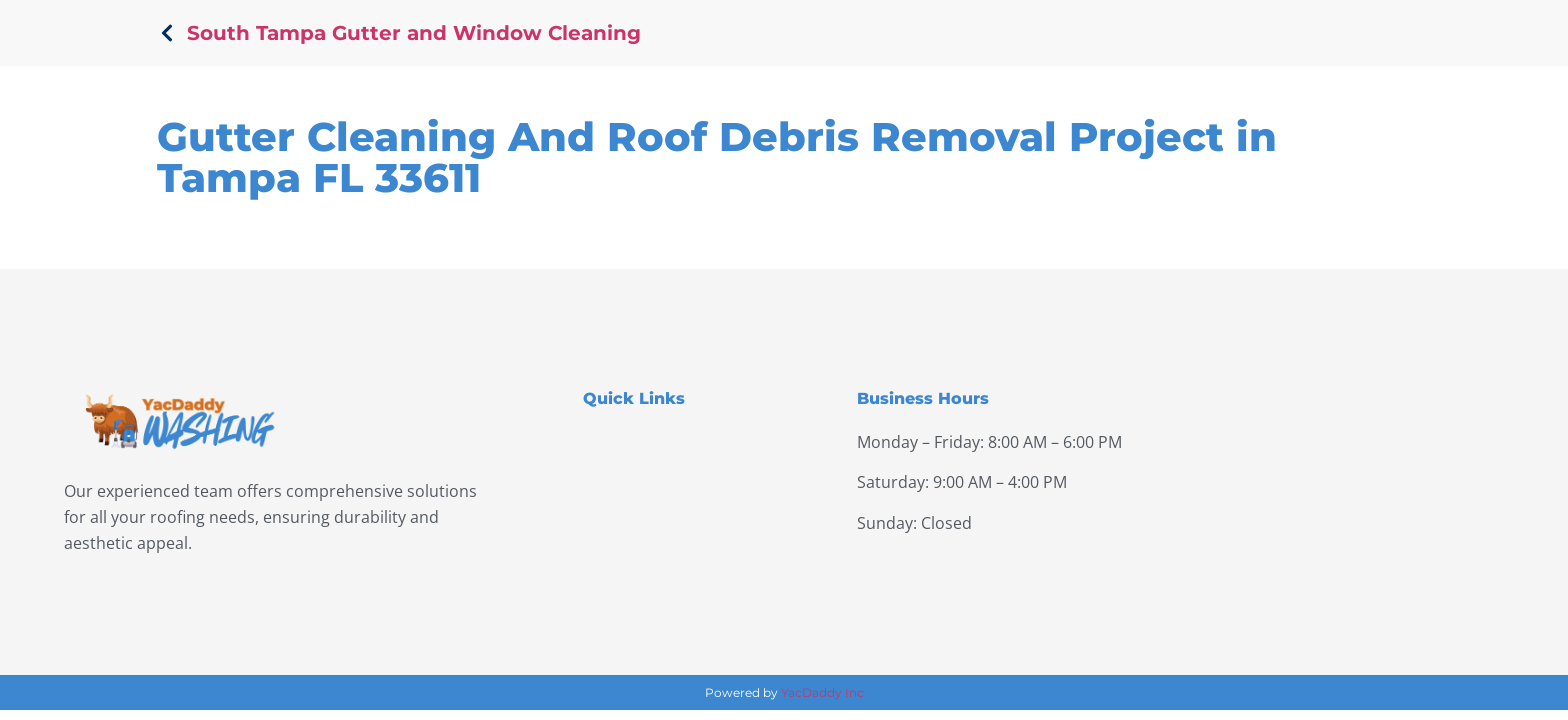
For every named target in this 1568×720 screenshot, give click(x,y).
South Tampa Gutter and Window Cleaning (414, 33)
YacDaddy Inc (822, 692)
